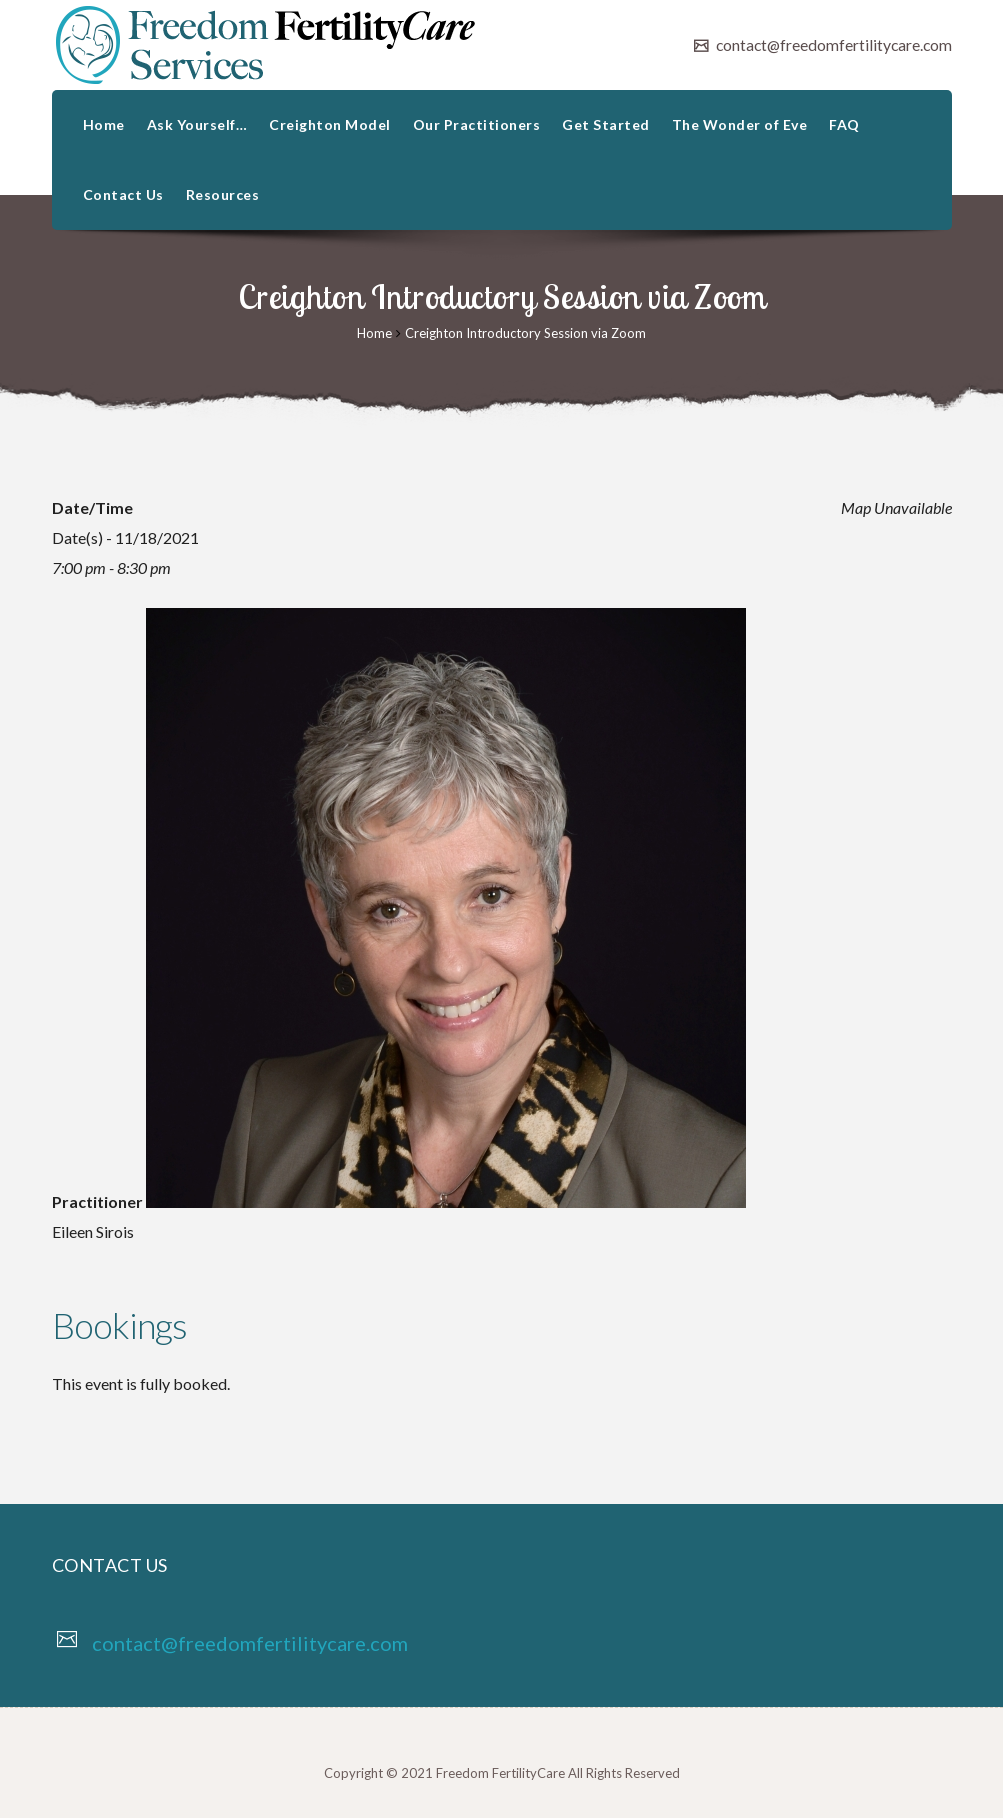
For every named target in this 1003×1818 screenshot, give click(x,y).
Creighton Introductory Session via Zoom (525, 333)
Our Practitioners (477, 124)
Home (104, 124)
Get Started (606, 124)
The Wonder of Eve (740, 124)
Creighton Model (330, 124)
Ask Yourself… (197, 124)
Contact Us (123, 194)
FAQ (844, 124)
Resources (223, 194)
